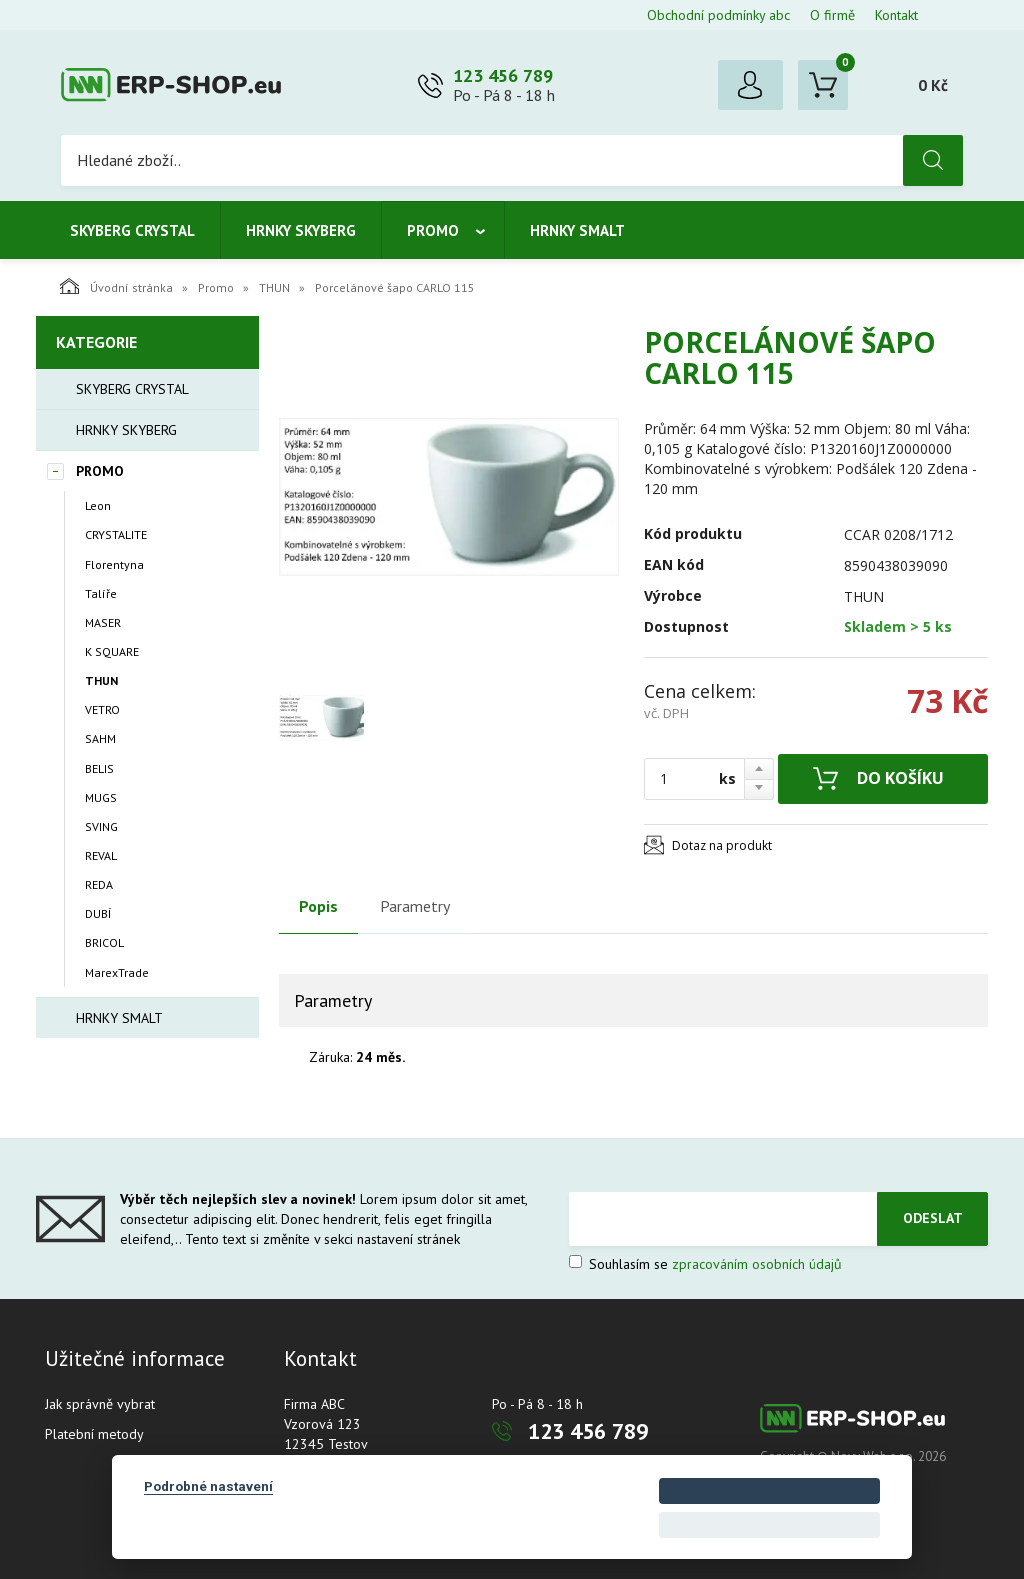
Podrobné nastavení (208, 1486)
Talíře (101, 593)
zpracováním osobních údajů (757, 1264)
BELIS (99, 768)
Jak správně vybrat (100, 1404)
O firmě (832, 15)
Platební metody (94, 1434)
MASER (103, 622)
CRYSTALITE (116, 534)
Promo (433, 230)
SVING (101, 826)
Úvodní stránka (116, 286)
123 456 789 (503, 75)
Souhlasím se (705, 1264)
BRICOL (104, 942)
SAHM (100, 738)
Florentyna (114, 564)
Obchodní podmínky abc (718, 15)
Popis (318, 906)
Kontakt (896, 15)
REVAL (101, 855)
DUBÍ (98, 913)
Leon (98, 505)
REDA (99, 884)
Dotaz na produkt (722, 845)
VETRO (102, 709)
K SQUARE (112, 651)
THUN (274, 287)
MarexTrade (117, 972)
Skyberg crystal (132, 230)
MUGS (101, 797)
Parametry (415, 906)
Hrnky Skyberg (301, 230)
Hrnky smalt (577, 230)
